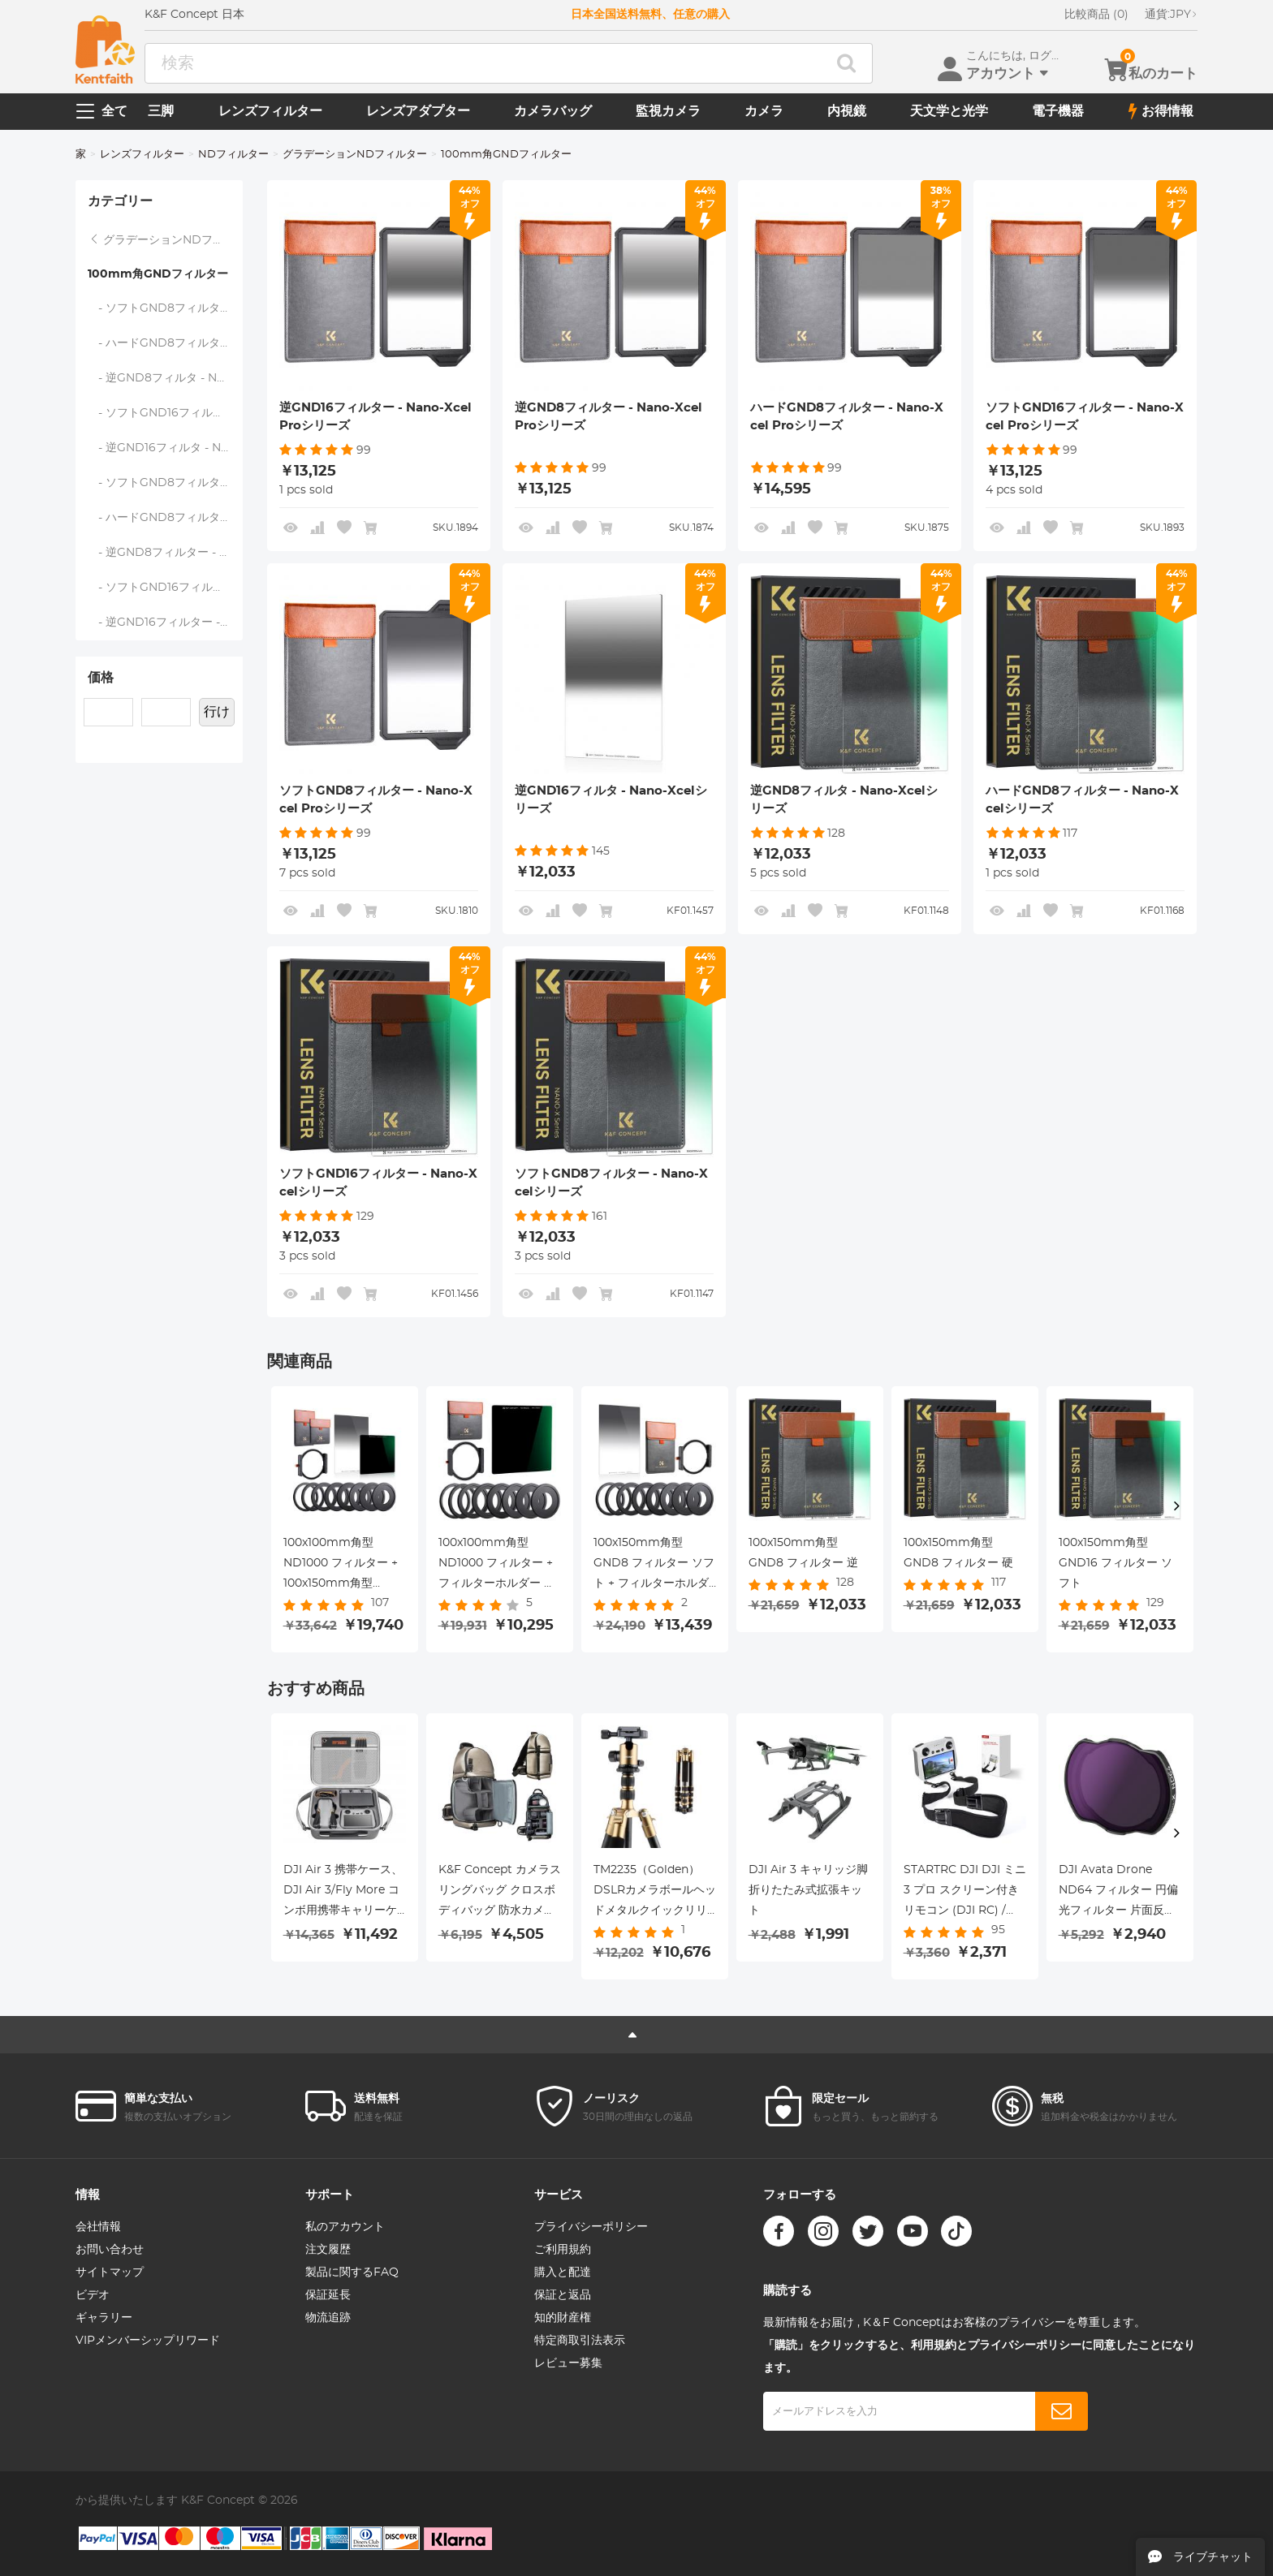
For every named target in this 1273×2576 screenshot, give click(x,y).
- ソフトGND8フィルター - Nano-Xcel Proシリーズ (165, 483)
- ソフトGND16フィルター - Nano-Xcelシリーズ (165, 413)
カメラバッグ (553, 111)
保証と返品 (562, 2295)
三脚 (161, 111)
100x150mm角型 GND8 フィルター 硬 (958, 1553)
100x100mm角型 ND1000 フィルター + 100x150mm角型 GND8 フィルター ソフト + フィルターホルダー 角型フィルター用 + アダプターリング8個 (343, 1565)
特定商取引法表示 (579, 2340)
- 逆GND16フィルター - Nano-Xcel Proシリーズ (165, 622)
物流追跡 (328, 2318)
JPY (1171, 15)
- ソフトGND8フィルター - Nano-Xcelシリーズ (165, 308)
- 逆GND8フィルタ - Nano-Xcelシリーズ (165, 378)
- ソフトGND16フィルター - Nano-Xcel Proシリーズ (165, 587)
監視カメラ (668, 111)
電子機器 (1058, 111)
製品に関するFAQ (352, 2272)
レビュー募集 (568, 2363)
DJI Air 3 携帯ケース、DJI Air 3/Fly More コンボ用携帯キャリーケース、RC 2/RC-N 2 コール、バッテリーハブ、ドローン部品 (343, 1892)
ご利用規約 (562, 2249)
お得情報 (1160, 111)
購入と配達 (562, 2272)
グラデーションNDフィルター (355, 154)
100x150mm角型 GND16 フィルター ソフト (1115, 1563)
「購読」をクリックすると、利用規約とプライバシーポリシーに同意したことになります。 (979, 2357)
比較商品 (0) (1096, 14)
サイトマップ (110, 2272)
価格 (101, 677)
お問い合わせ (110, 2249)
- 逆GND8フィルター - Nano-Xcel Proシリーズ (165, 552)
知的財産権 (562, 2318)
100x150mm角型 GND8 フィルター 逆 (803, 1553)
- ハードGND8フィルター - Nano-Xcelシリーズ (165, 343)
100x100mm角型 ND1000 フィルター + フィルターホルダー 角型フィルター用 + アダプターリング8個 (496, 1565)
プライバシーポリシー (591, 2227)
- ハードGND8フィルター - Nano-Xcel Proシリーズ (165, 517)
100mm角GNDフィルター (158, 274)
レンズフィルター (270, 111)
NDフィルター (233, 154)
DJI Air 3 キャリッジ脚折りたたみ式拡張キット (808, 1890)
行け (217, 711)
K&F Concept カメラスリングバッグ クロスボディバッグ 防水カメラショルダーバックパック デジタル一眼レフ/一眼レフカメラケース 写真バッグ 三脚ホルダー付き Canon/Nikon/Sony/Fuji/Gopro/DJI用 (499, 1892)
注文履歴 (328, 2249)
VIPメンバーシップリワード (148, 2340)
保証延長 (328, 2295)
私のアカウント (345, 2227)
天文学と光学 (949, 111)
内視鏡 (846, 111)
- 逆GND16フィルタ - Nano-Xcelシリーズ (165, 448)
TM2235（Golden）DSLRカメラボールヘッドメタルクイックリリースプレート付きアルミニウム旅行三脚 (654, 1892)
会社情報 (98, 2227)
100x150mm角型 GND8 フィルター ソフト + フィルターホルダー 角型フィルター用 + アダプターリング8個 (653, 1565)
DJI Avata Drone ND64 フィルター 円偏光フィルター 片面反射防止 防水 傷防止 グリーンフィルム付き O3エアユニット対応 (1119, 1892)
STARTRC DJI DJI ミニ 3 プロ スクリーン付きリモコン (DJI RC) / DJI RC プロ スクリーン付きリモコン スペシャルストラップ (965, 1892)
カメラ (763, 111)
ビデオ (93, 2295)
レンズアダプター (418, 111)
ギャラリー (104, 2318)
